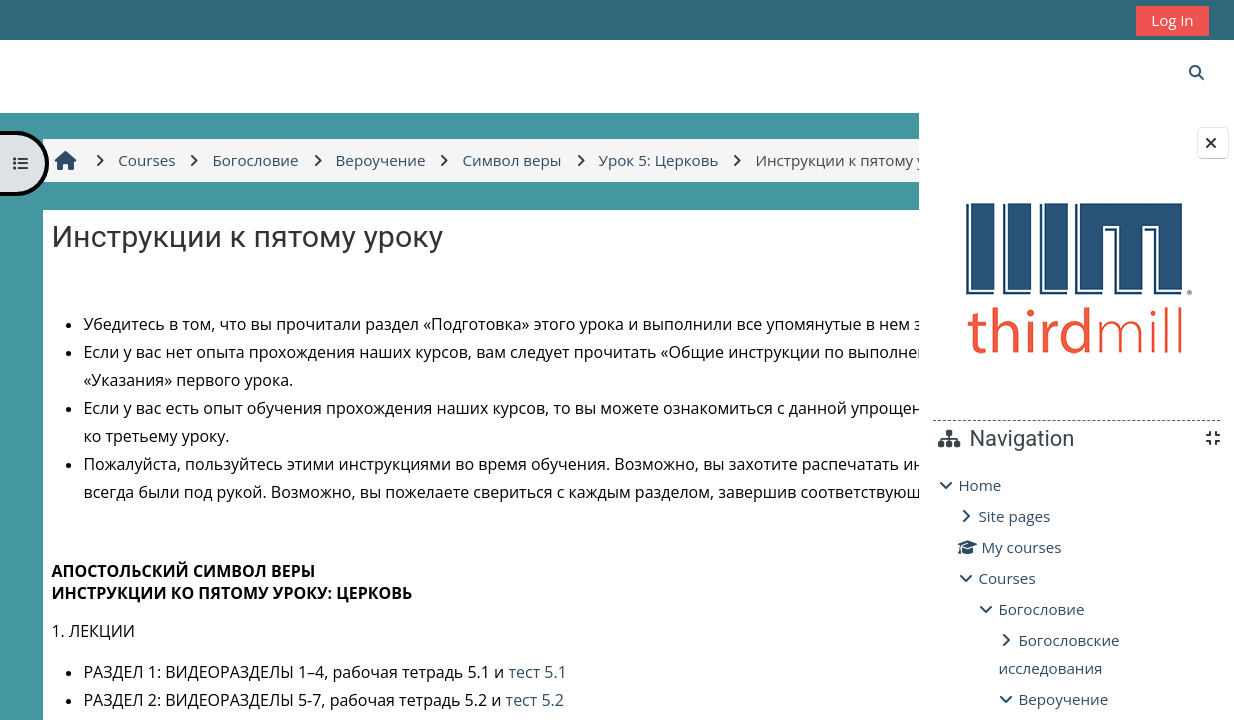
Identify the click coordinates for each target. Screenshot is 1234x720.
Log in (1172, 20)
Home (979, 485)
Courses (1006, 578)
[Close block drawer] (1213, 143)
